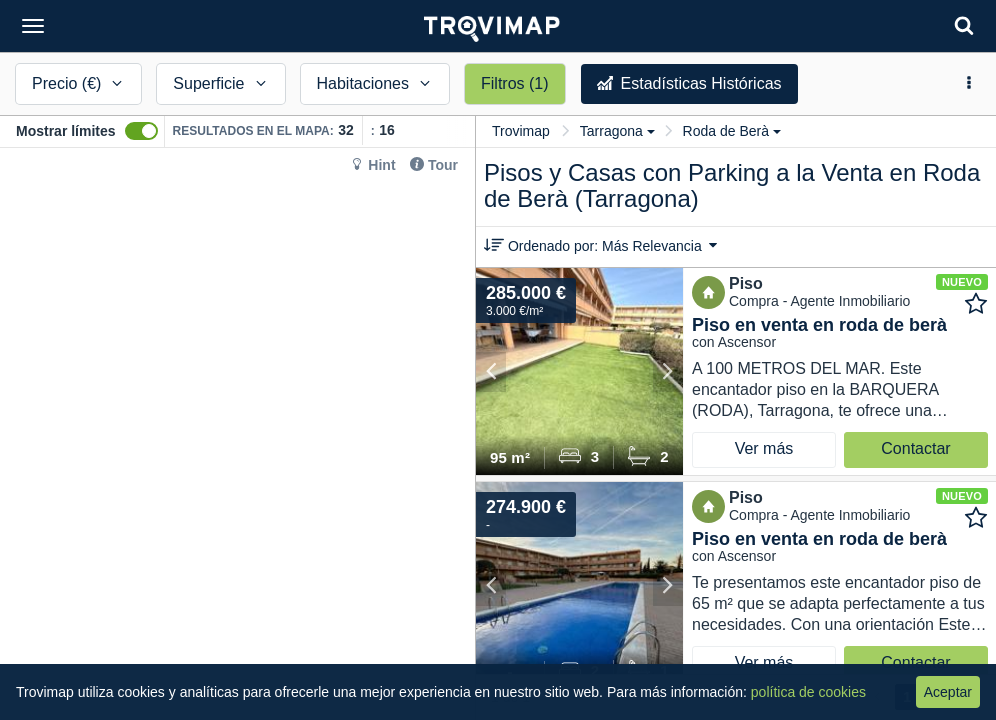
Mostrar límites (66, 131)
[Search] (964, 25)
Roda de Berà (732, 131)
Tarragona (617, 131)
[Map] (237, 434)
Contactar (915, 448)
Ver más (764, 448)
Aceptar (948, 692)
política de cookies (808, 692)
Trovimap (521, 131)
